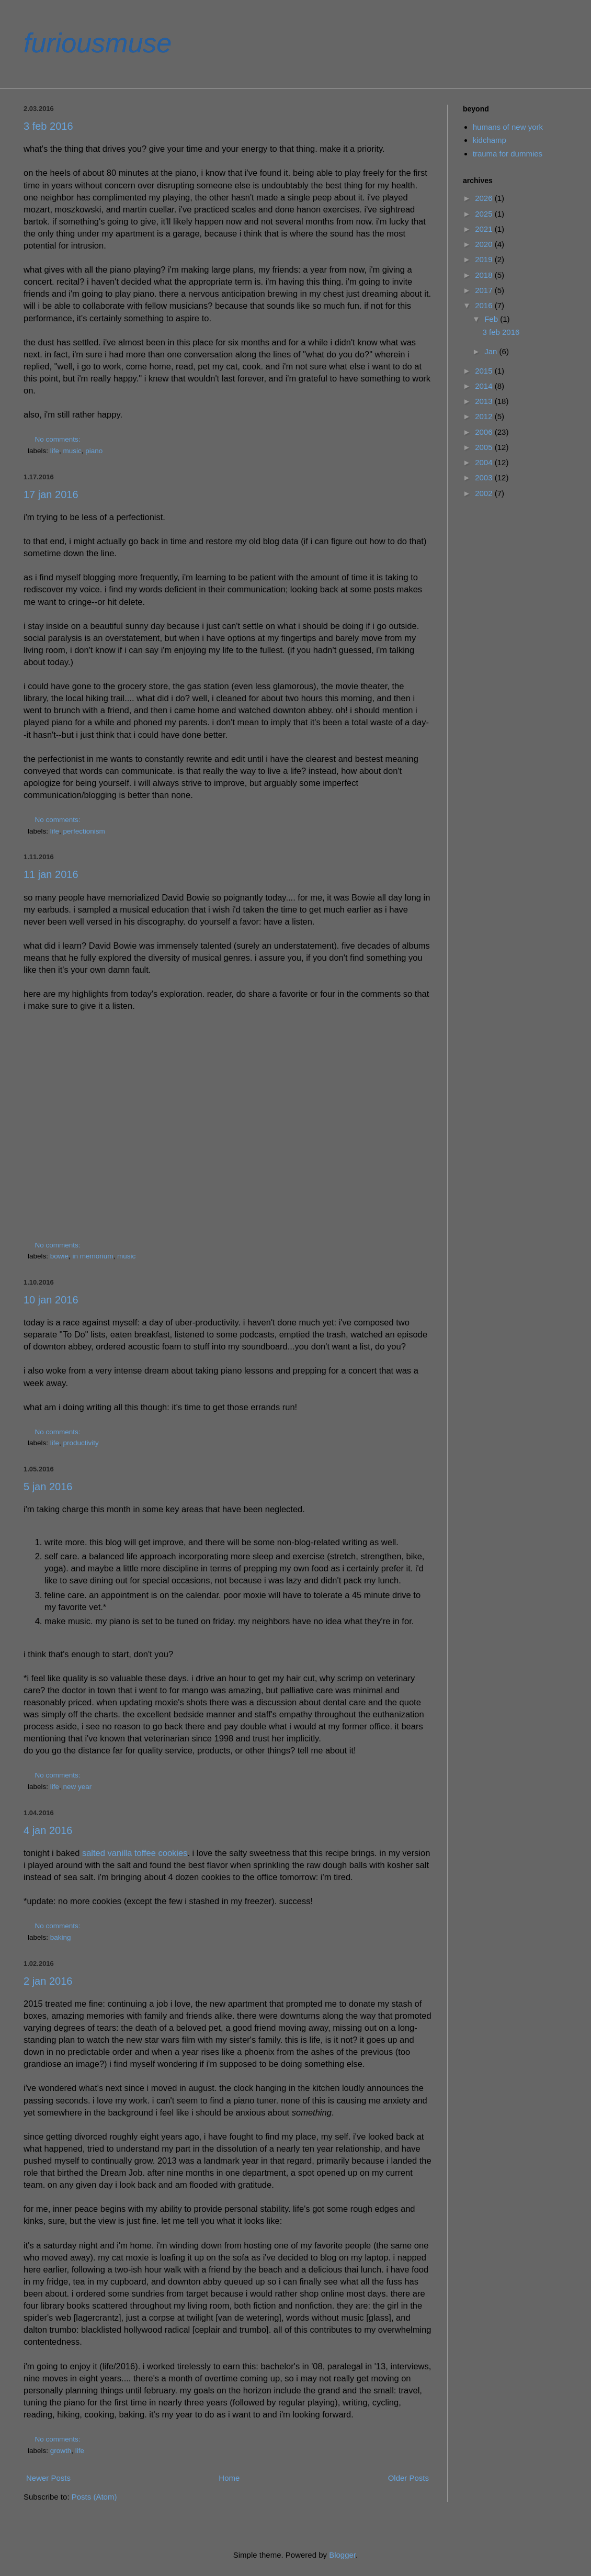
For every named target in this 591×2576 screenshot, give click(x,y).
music (72, 451)
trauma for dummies (507, 153)
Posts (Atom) (94, 2496)
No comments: (59, 439)
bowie (59, 1256)
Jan (491, 351)
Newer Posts (48, 2477)
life (54, 451)
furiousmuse (98, 43)
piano (94, 451)
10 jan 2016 (51, 1300)
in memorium (93, 1256)
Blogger (342, 2554)
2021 (485, 228)
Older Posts (408, 2477)
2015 (485, 370)
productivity (81, 1443)
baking (60, 1937)
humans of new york (508, 126)
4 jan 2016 (48, 1830)
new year (77, 1787)
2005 (485, 447)
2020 (485, 244)
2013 (485, 401)
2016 (485, 305)
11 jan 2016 (51, 874)
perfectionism (84, 831)
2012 (485, 416)
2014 (485, 385)
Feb (492, 318)
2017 (485, 290)
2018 (485, 275)
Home (229, 2477)
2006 (485, 432)
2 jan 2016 (48, 1981)
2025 (485, 213)
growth (61, 2451)
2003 (485, 477)
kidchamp (489, 140)
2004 (485, 462)
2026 (485, 198)
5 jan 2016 (48, 1486)
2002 (485, 493)
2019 (485, 259)
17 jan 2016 (51, 494)
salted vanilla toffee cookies (135, 1853)
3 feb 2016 (48, 126)
